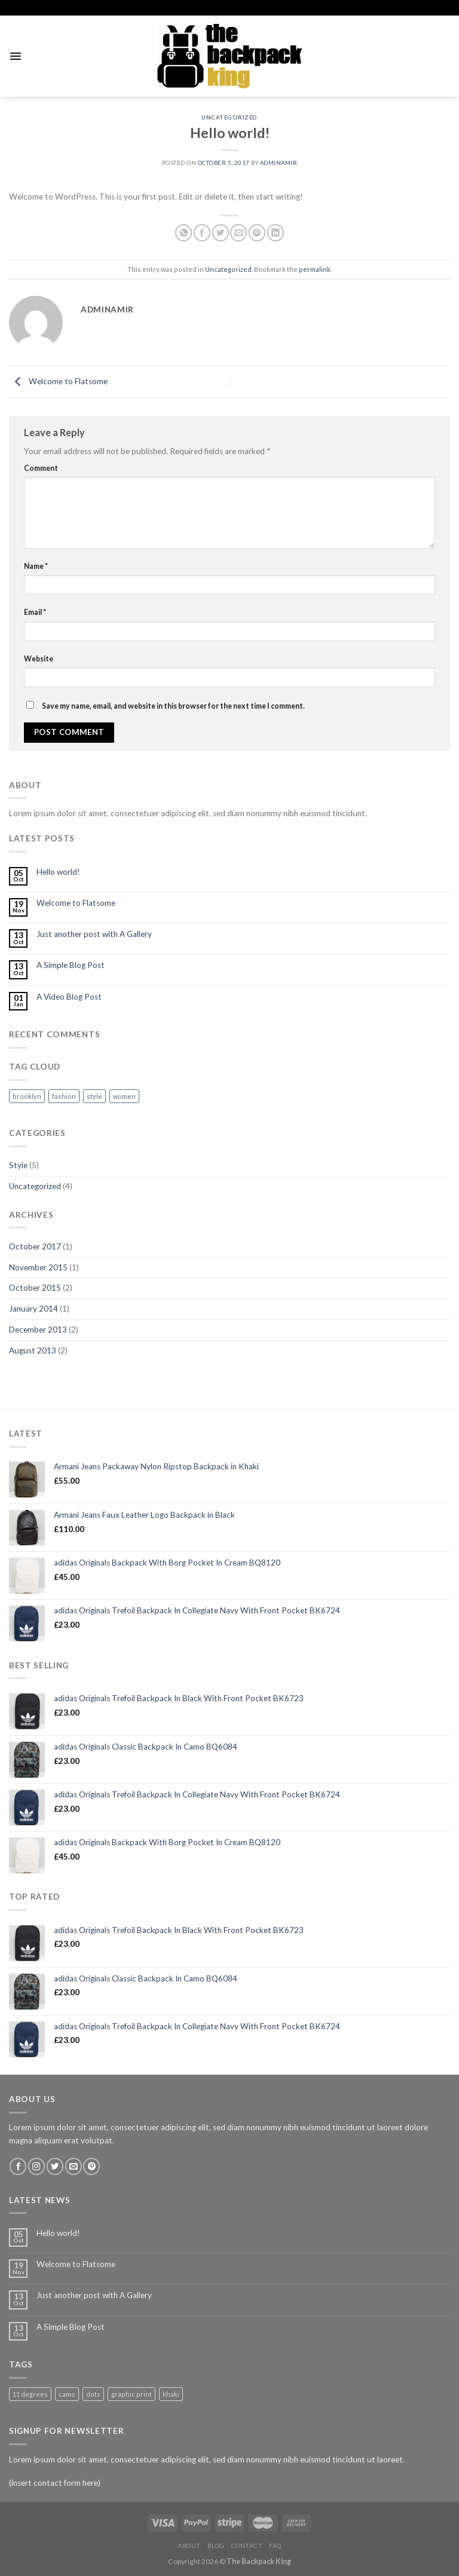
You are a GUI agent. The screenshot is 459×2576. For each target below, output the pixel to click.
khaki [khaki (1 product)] (171, 2394)
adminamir (278, 163)
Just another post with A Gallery (94, 934)
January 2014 (33, 1308)
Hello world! (58, 872)
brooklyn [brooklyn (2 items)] (27, 1096)
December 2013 (38, 1329)
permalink (315, 269)
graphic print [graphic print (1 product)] (131, 2394)
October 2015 (35, 1287)
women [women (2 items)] (124, 1096)
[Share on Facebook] (202, 232)
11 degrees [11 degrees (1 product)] (30, 2394)
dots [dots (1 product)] (93, 2394)
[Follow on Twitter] (55, 2166)
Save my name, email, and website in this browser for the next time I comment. (173, 706)
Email (35, 612)
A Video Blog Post (69, 996)
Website (38, 658)
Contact (247, 2545)
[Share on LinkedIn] (275, 232)
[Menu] (15, 56)
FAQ (275, 2545)
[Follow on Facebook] (18, 2166)
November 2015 (38, 1267)
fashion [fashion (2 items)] (64, 1096)
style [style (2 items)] (94, 1096)
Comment (41, 468)
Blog (216, 2545)
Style (18, 1165)
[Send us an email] (73, 2166)
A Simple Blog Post (70, 965)
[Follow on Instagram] (36, 2166)
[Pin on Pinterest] (257, 232)
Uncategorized (229, 117)
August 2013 (32, 1350)
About (189, 2545)
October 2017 (35, 1246)
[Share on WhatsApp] (183, 232)
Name (36, 566)
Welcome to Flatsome (58, 380)
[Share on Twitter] (220, 232)
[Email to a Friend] (238, 232)
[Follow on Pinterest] (91, 2166)
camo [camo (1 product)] (67, 2394)
